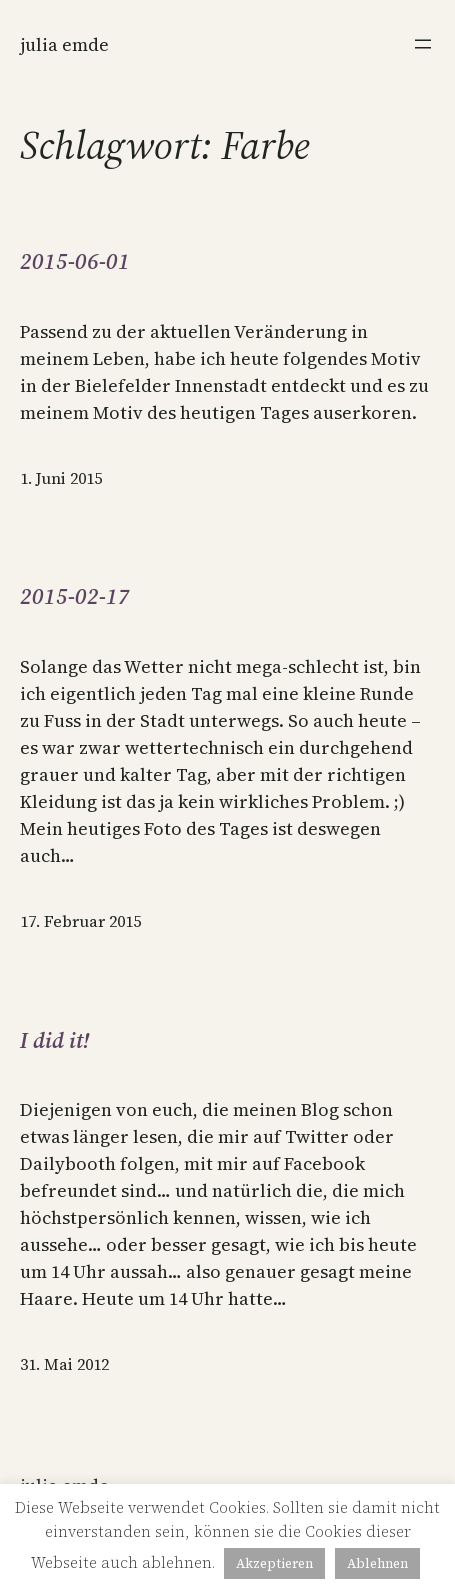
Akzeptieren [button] (274, 1563)
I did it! (54, 1040)
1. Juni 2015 (61, 478)
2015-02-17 (75, 596)
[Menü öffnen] (423, 44)
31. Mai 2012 (64, 1364)
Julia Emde (64, 44)
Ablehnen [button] (377, 1563)
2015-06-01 (75, 261)
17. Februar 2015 (80, 921)
